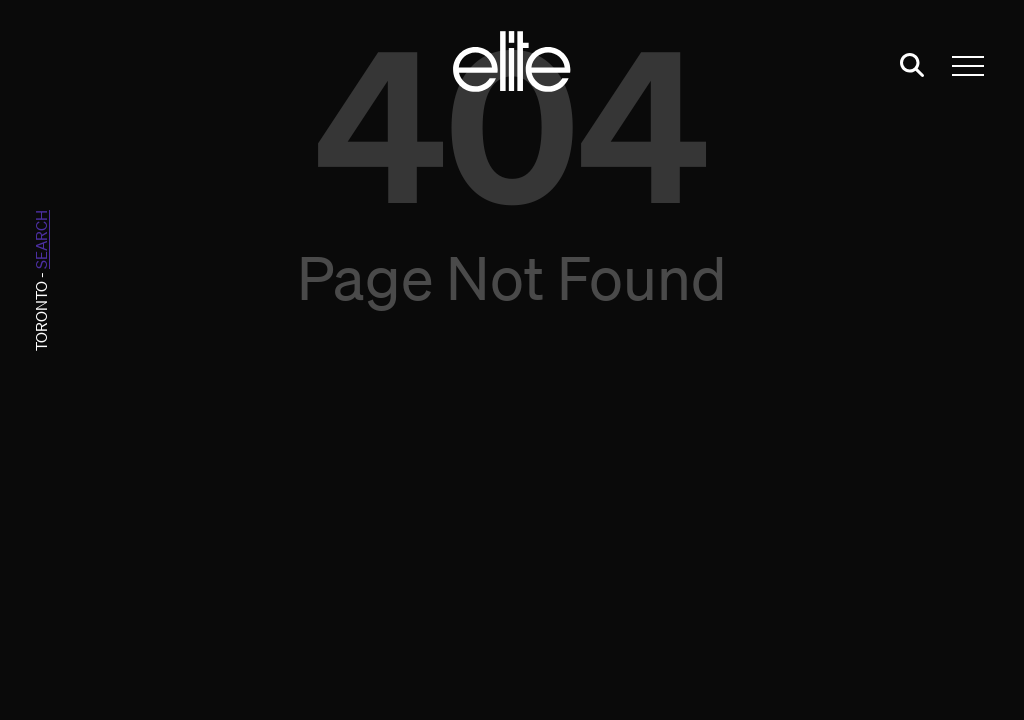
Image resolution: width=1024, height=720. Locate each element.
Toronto (41, 316)
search (41, 239)
